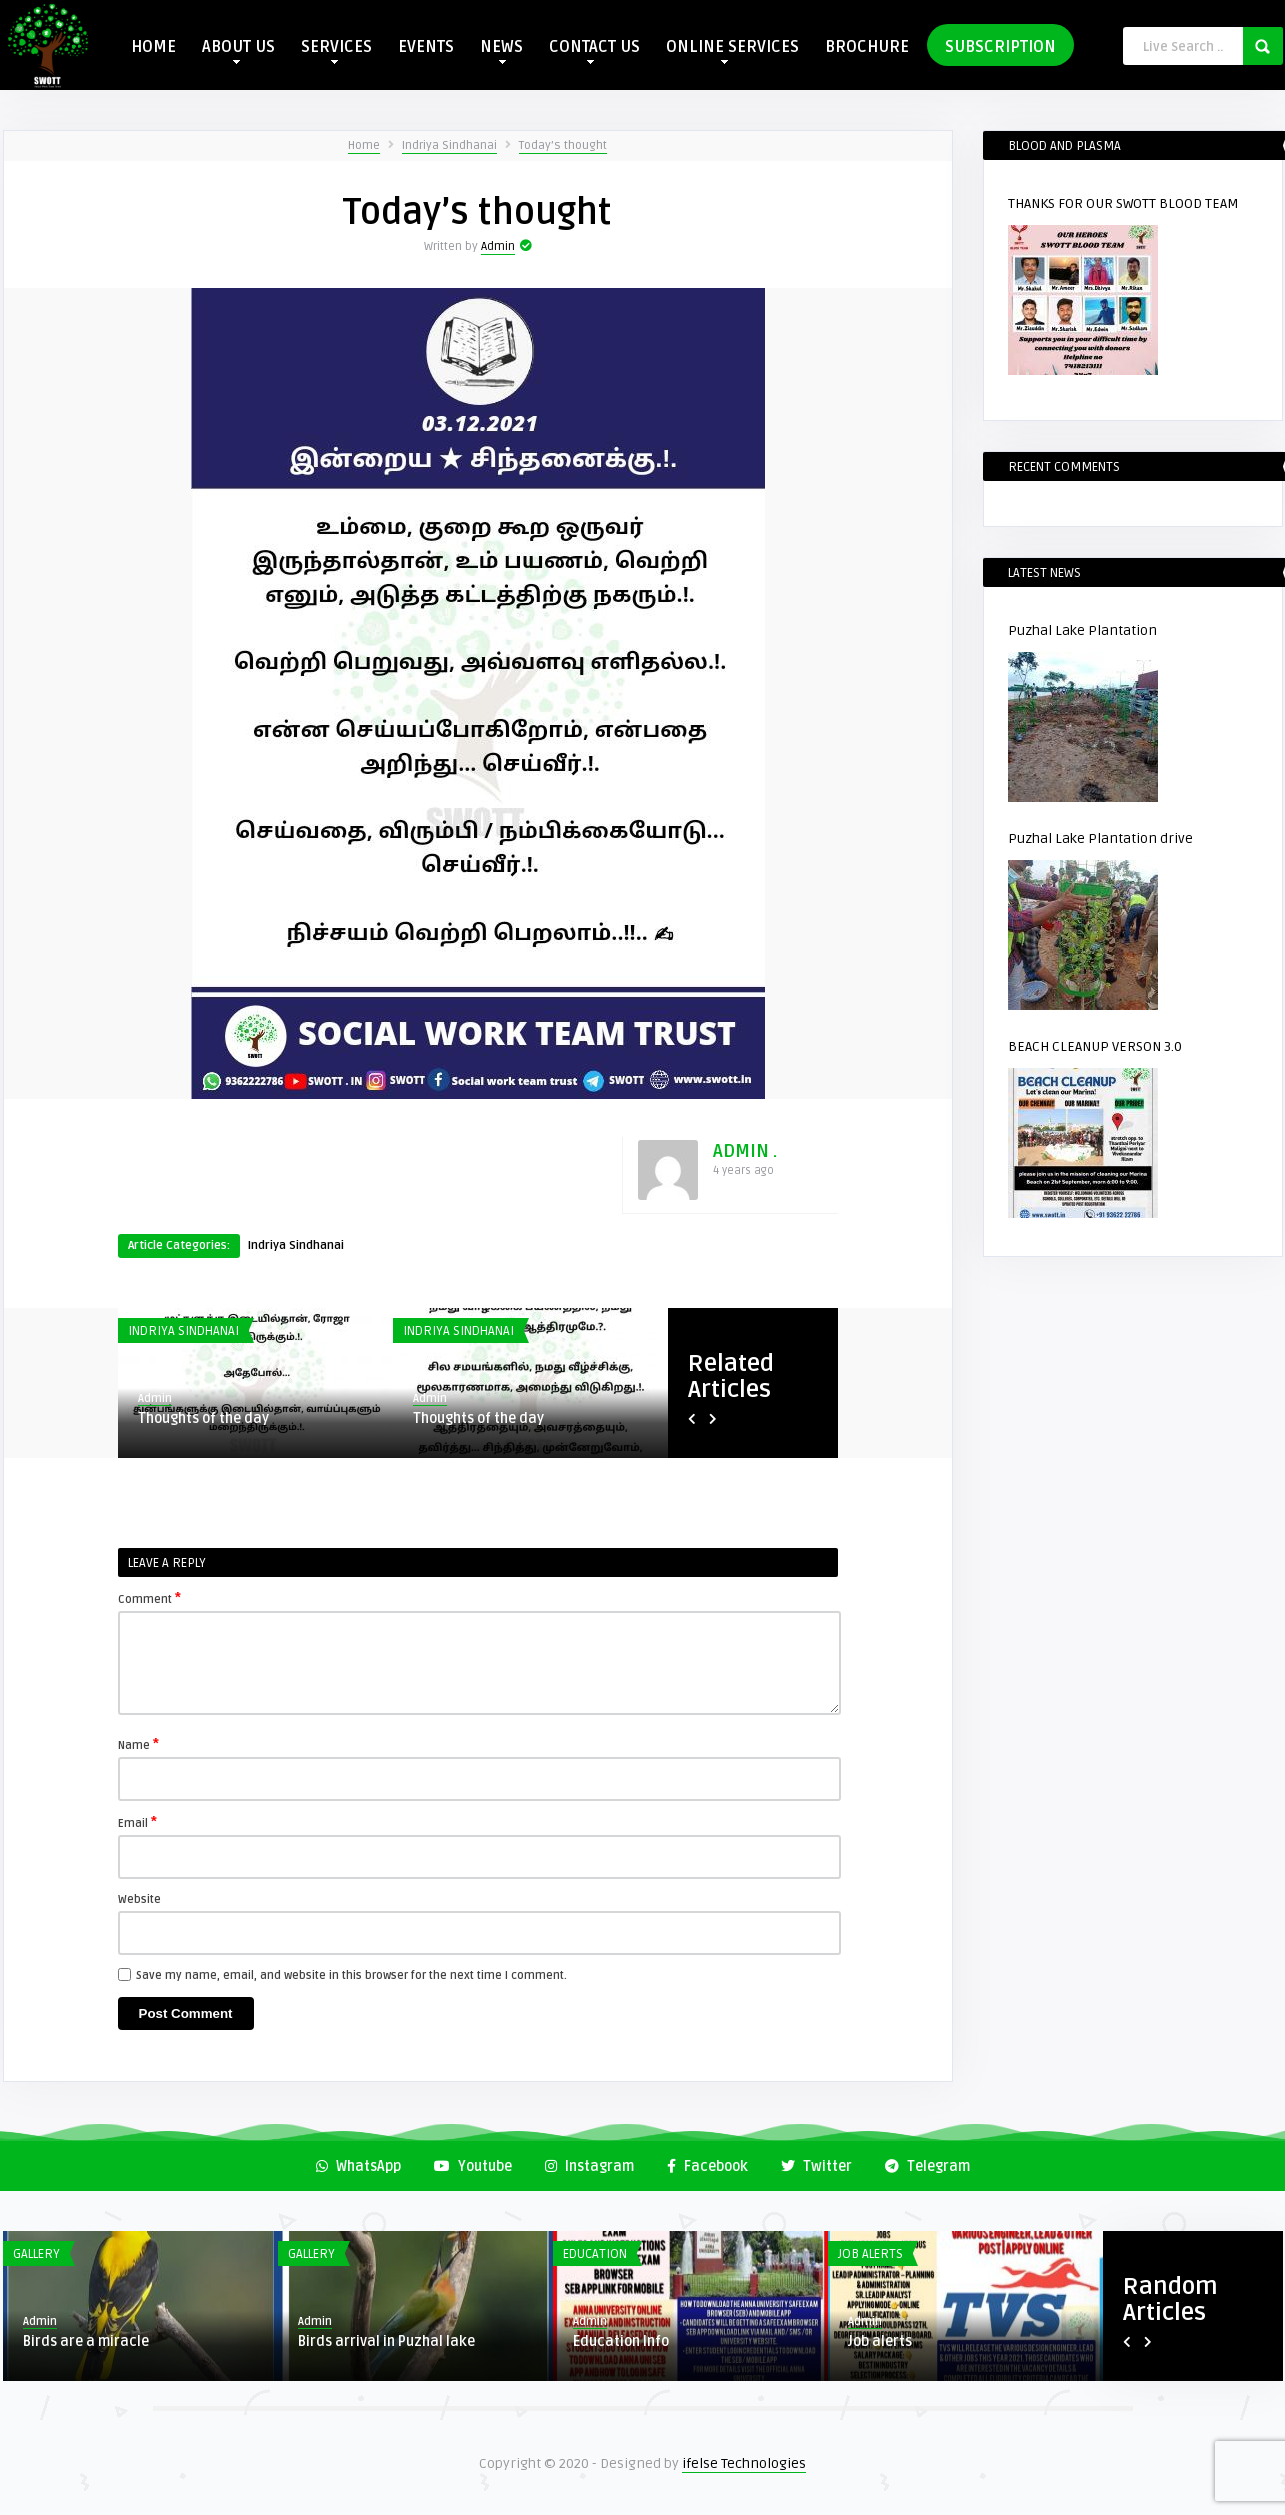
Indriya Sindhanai (449, 145)
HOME (153, 47)
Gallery (36, 2254)
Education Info (621, 2341)
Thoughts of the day (203, 1418)
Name (138, 1744)
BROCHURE (867, 47)
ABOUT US (238, 50)
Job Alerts (870, 2254)
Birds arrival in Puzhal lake (386, 2341)
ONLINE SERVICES (732, 50)
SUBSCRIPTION (1000, 47)
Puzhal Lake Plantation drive (1100, 838)
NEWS (501, 50)
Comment (149, 1598)
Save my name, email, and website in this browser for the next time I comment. (351, 1975)
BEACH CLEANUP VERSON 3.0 (1095, 1046)
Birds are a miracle (86, 2341)
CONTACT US (594, 50)
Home (364, 145)
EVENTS (426, 47)
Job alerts (880, 2341)
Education (595, 2254)
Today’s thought (563, 145)
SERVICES (336, 50)
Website (139, 1899)
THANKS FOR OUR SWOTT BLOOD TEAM (1123, 203)
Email (137, 1822)
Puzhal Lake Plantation (1082, 630)
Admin (498, 246)
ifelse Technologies (744, 2463)
